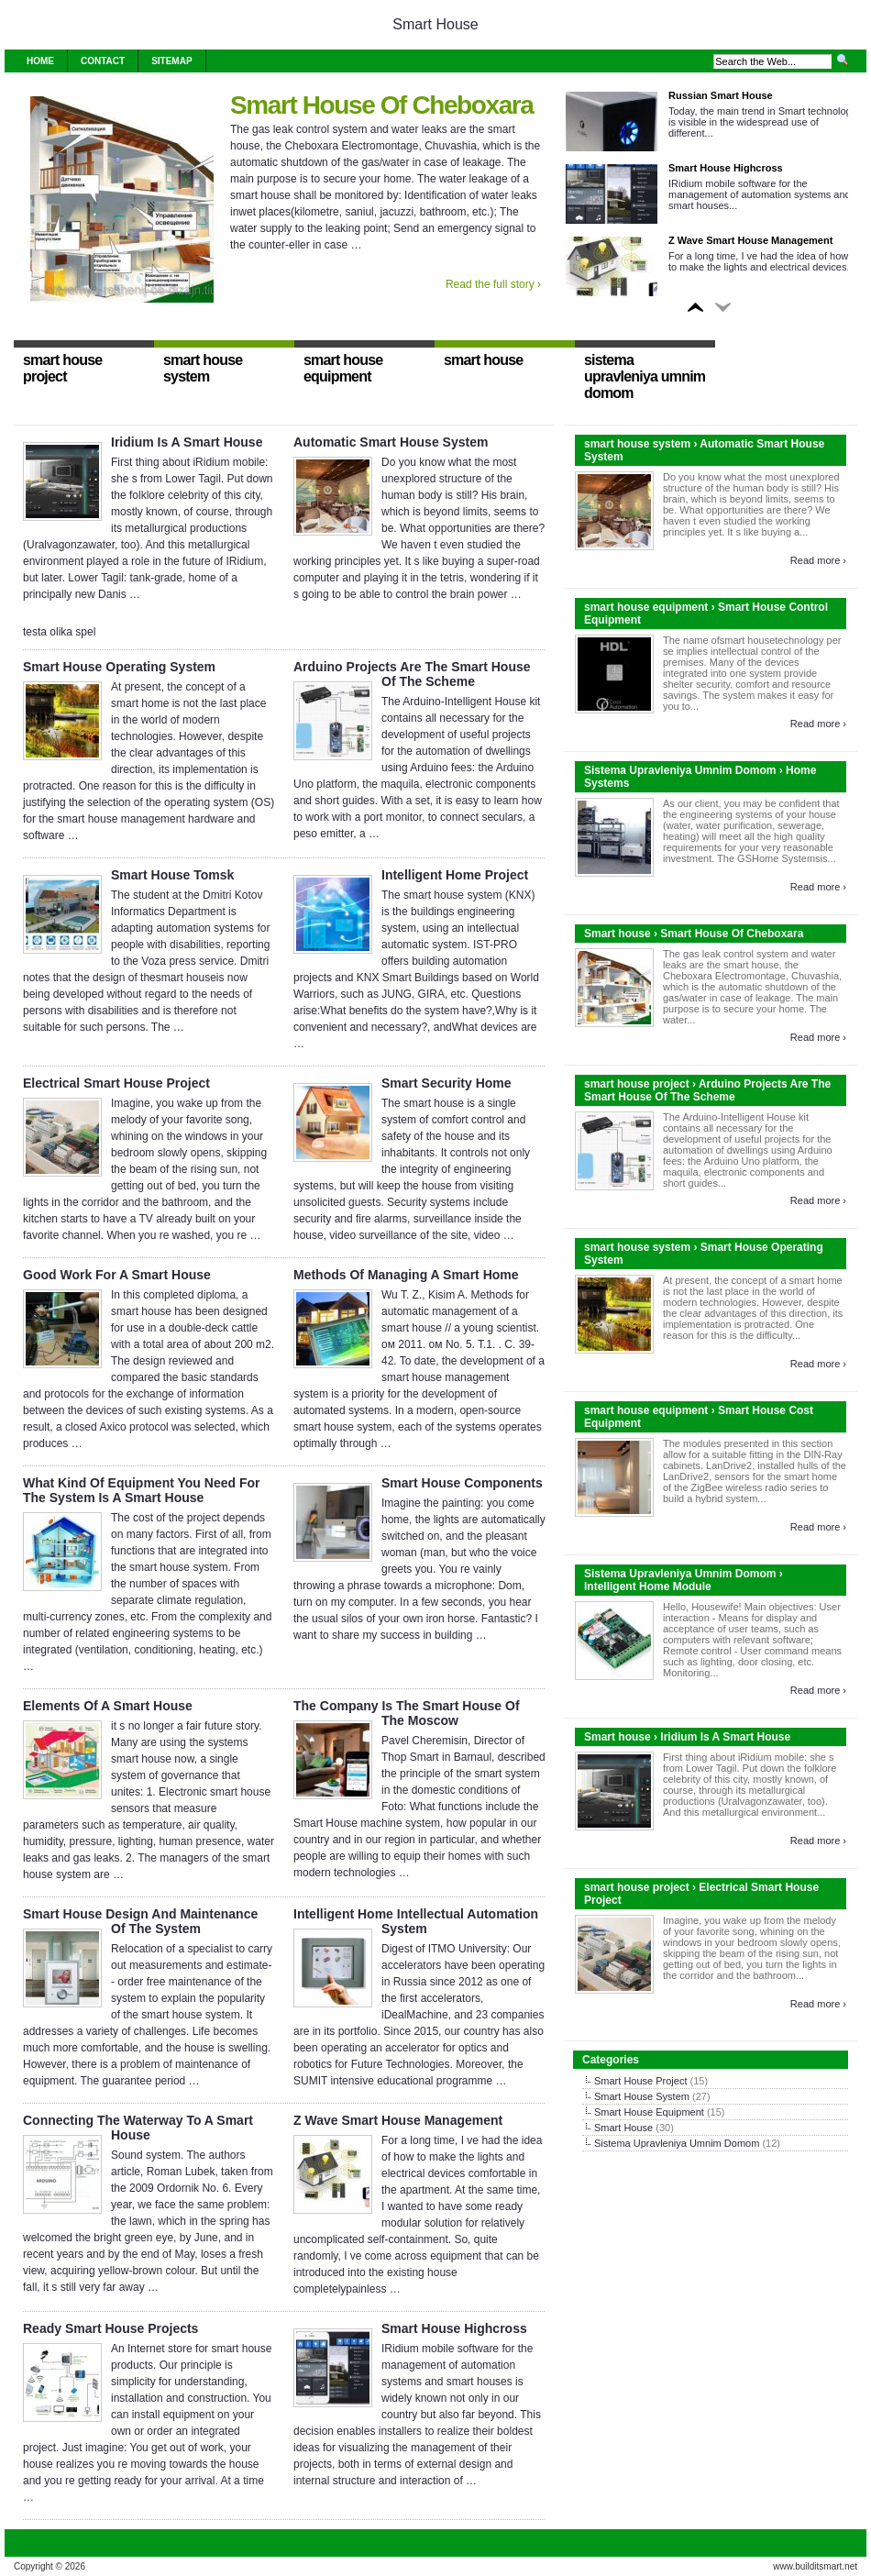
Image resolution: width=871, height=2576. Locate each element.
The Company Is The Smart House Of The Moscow (406, 1713)
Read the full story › (493, 284)
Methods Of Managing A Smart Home (406, 1274)
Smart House (435, 24)
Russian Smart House (720, 95)
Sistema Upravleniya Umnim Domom (676, 2143)
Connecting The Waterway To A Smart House (138, 2127)
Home (40, 61)
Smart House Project (640, 2080)
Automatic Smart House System (390, 442)
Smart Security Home (446, 1083)
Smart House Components (462, 1483)
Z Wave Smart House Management (750, 240)
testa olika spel (59, 631)
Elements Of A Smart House (108, 1705)
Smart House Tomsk (172, 875)
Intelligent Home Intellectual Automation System (415, 1921)
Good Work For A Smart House (117, 1274)
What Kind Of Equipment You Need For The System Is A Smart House (141, 1490)
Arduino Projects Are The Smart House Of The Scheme (412, 674)
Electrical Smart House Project (116, 1083)
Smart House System (641, 2096)
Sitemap (171, 61)
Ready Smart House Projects (110, 2328)
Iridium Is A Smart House (186, 442)
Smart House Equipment (649, 2111)
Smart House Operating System (119, 666)
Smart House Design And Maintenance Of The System (140, 1921)
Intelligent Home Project (454, 875)
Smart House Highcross (725, 167)
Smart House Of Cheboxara (382, 105)
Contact (103, 61)
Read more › (818, 560)
